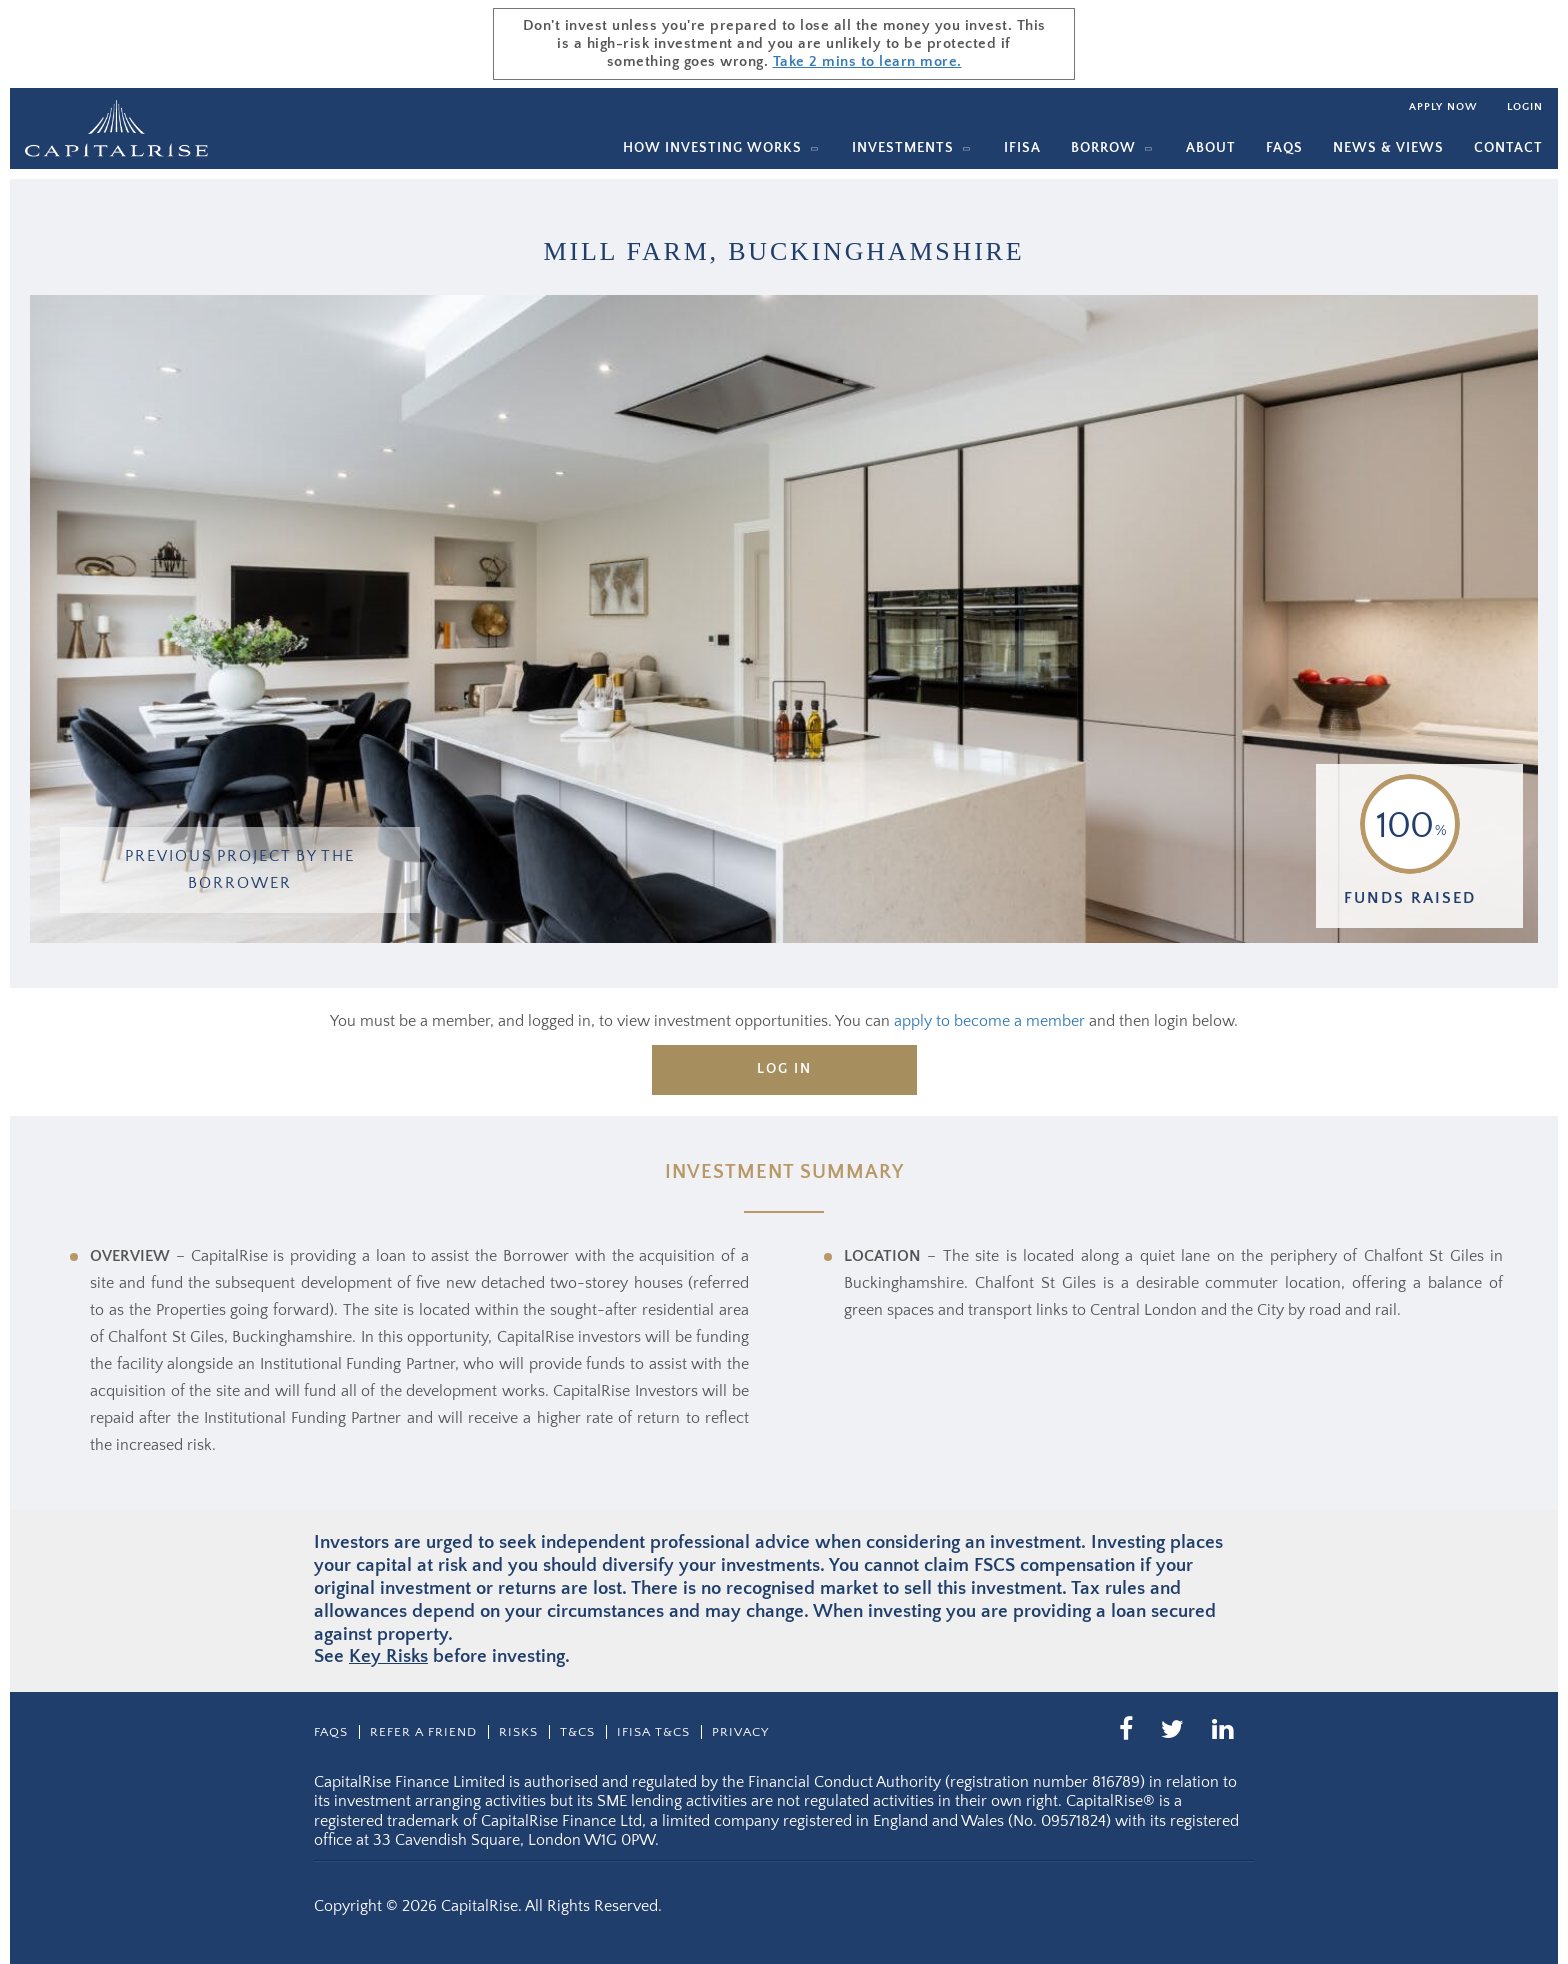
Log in (784, 1069)
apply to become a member (989, 1021)
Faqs (1284, 148)
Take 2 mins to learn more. (867, 61)
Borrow (1103, 148)
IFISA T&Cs (653, 1732)
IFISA (1022, 148)
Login (1525, 107)
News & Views (1388, 148)
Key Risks (388, 1656)
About (1211, 148)
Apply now (1443, 107)
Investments (903, 148)
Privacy (740, 1732)
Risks (518, 1732)
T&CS (577, 1732)
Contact (1508, 148)
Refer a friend (423, 1732)
